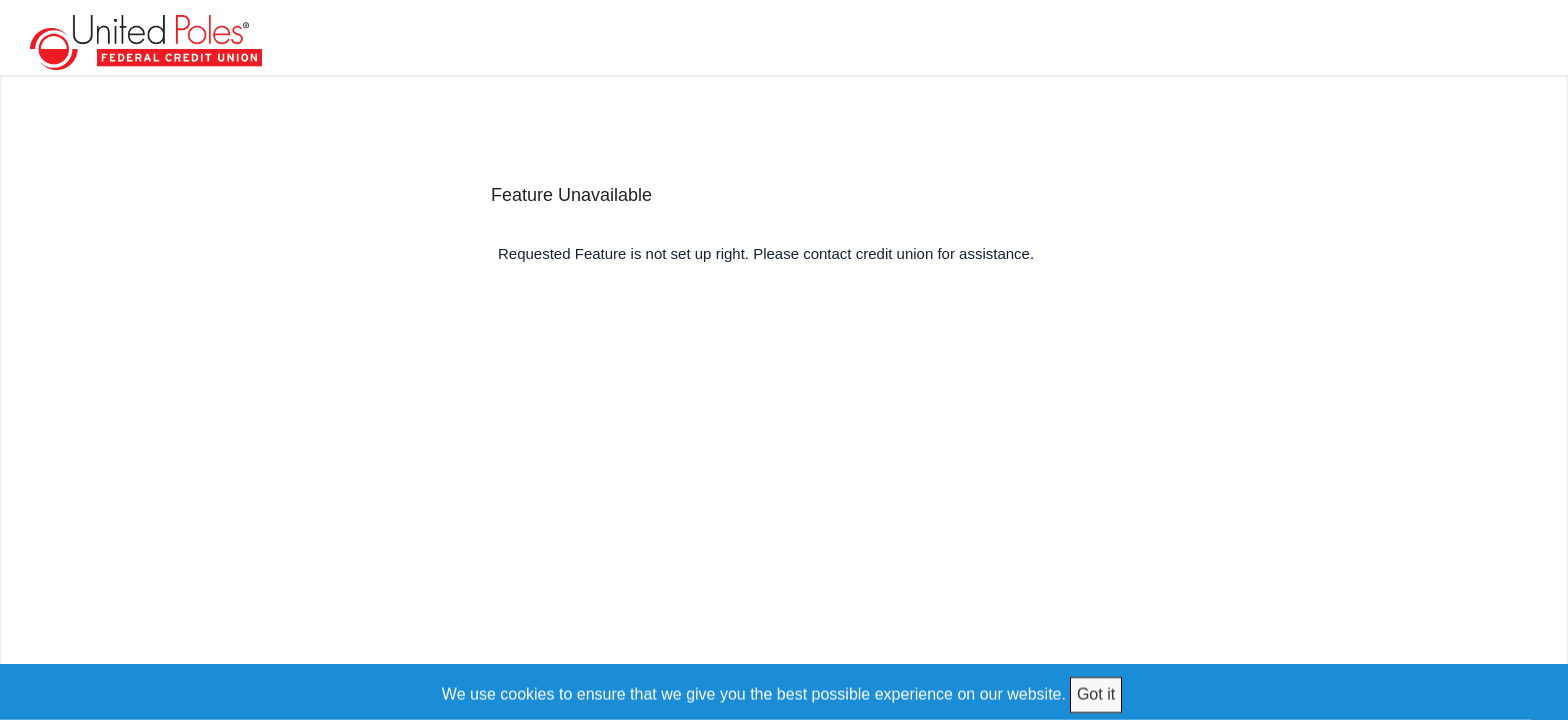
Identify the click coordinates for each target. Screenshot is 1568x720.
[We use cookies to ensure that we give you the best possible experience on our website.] (784, 691)
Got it (1096, 693)
